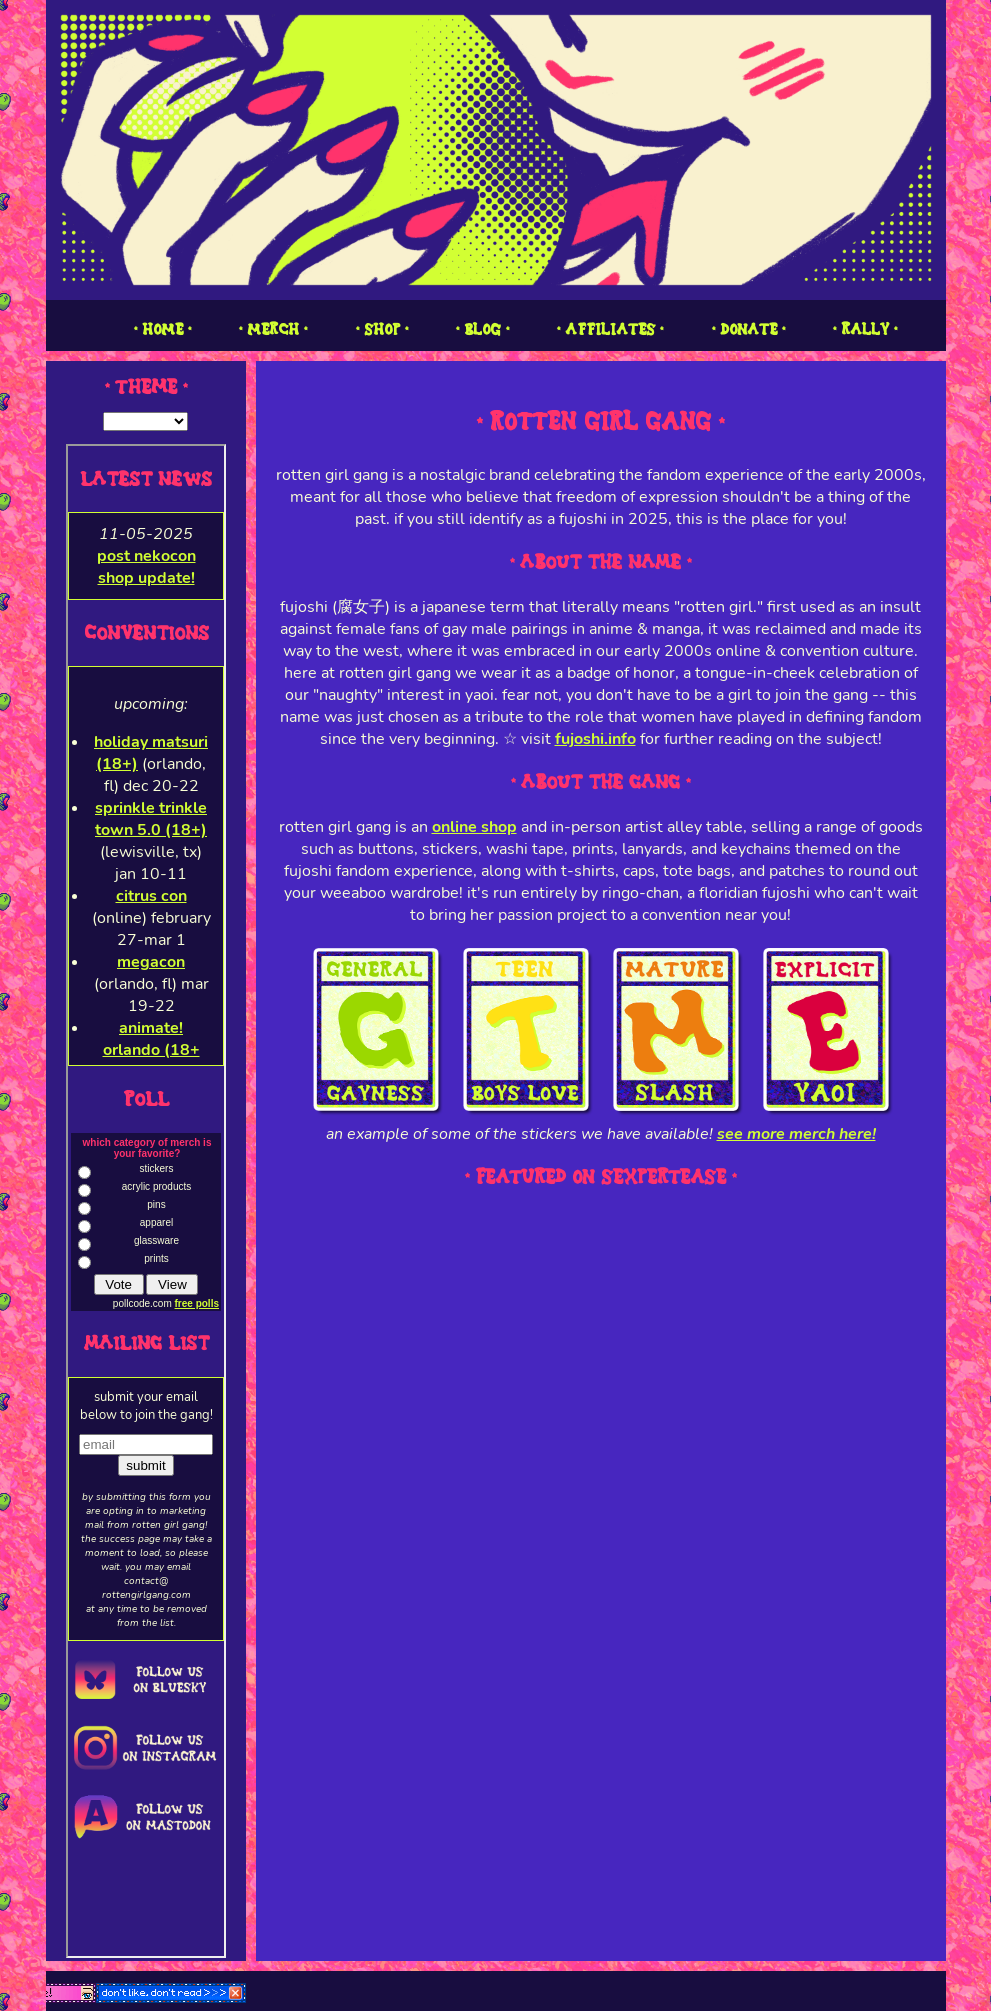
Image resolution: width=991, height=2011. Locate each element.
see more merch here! (796, 1134)
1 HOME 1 (162, 329)
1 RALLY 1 (865, 329)
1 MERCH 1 (273, 329)
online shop (474, 827)
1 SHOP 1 (382, 329)
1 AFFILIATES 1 (610, 329)
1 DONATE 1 (748, 329)
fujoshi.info (595, 739)
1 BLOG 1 (482, 329)
